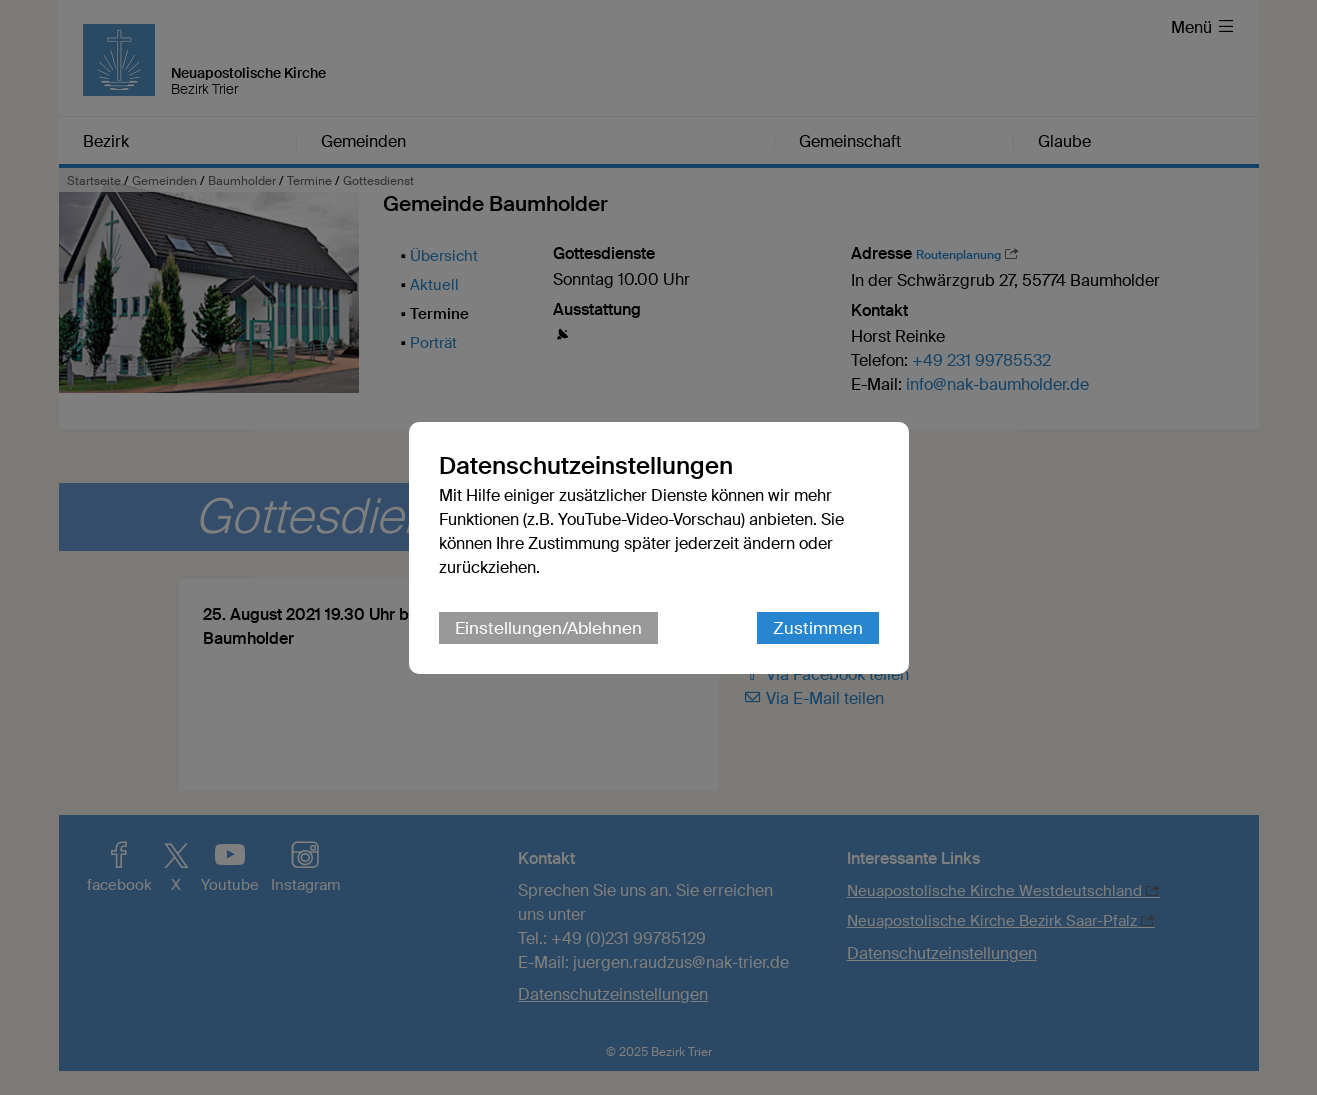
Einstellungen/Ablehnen (548, 628)
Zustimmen (818, 628)
